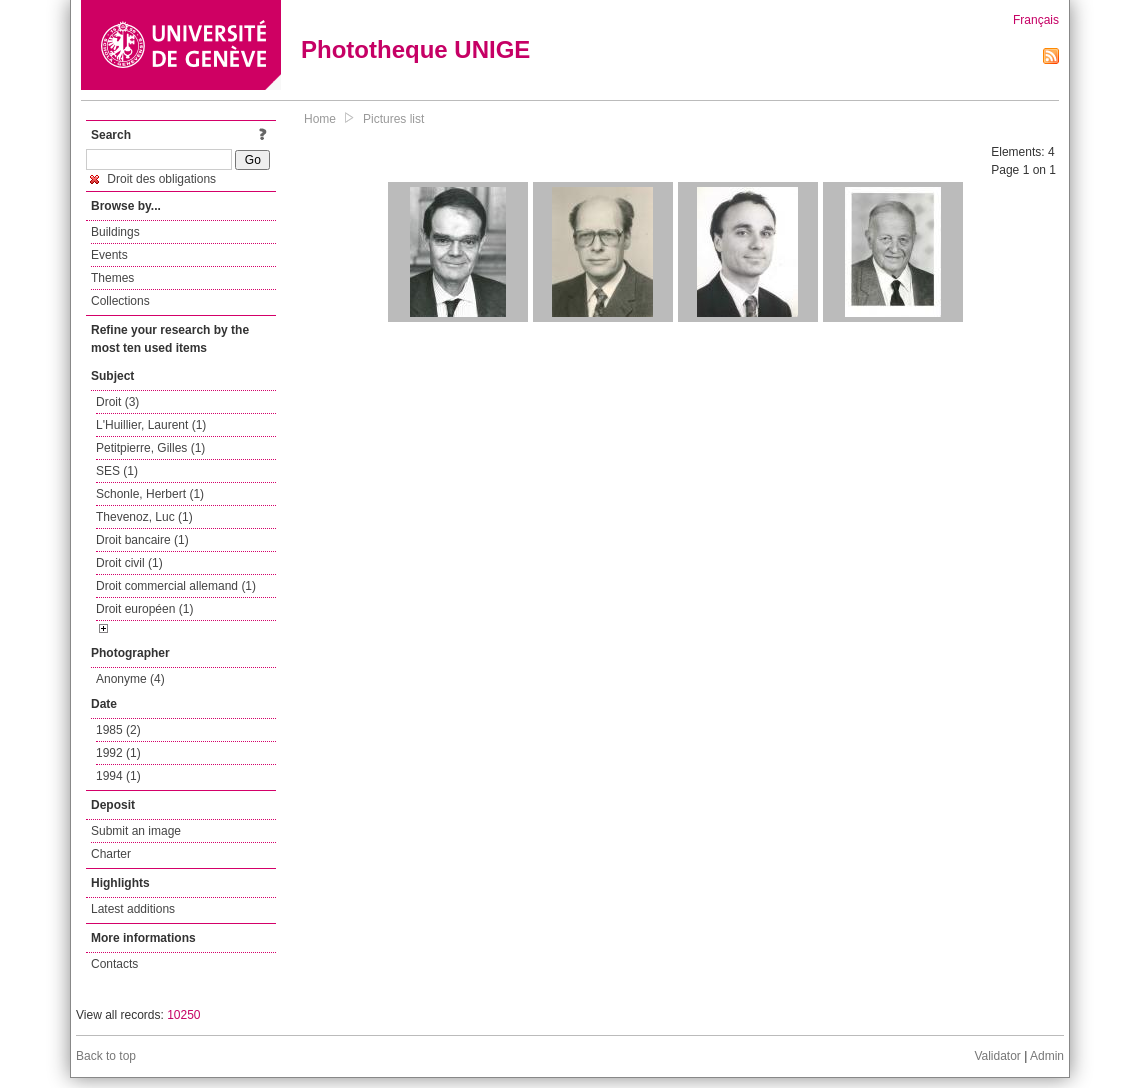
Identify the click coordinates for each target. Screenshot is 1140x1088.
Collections (120, 301)
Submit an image (136, 831)
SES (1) (117, 471)
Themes (112, 278)
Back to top (106, 1056)
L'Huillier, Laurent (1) (151, 425)
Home (320, 119)
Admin (1047, 1056)
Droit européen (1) (144, 609)
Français (1036, 20)
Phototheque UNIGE (415, 49)
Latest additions (133, 909)
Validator (997, 1056)
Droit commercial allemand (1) (176, 586)
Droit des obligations (153, 179)
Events (109, 255)
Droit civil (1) (129, 563)
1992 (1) (118, 753)
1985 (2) (118, 730)
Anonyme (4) (130, 679)
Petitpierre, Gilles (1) (150, 448)
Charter (111, 854)
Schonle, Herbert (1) (150, 494)
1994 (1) (118, 776)
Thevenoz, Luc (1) (144, 517)
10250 (183, 1015)
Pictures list (393, 119)
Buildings (115, 232)
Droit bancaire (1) (142, 540)
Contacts (114, 964)
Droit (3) (117, 402)
